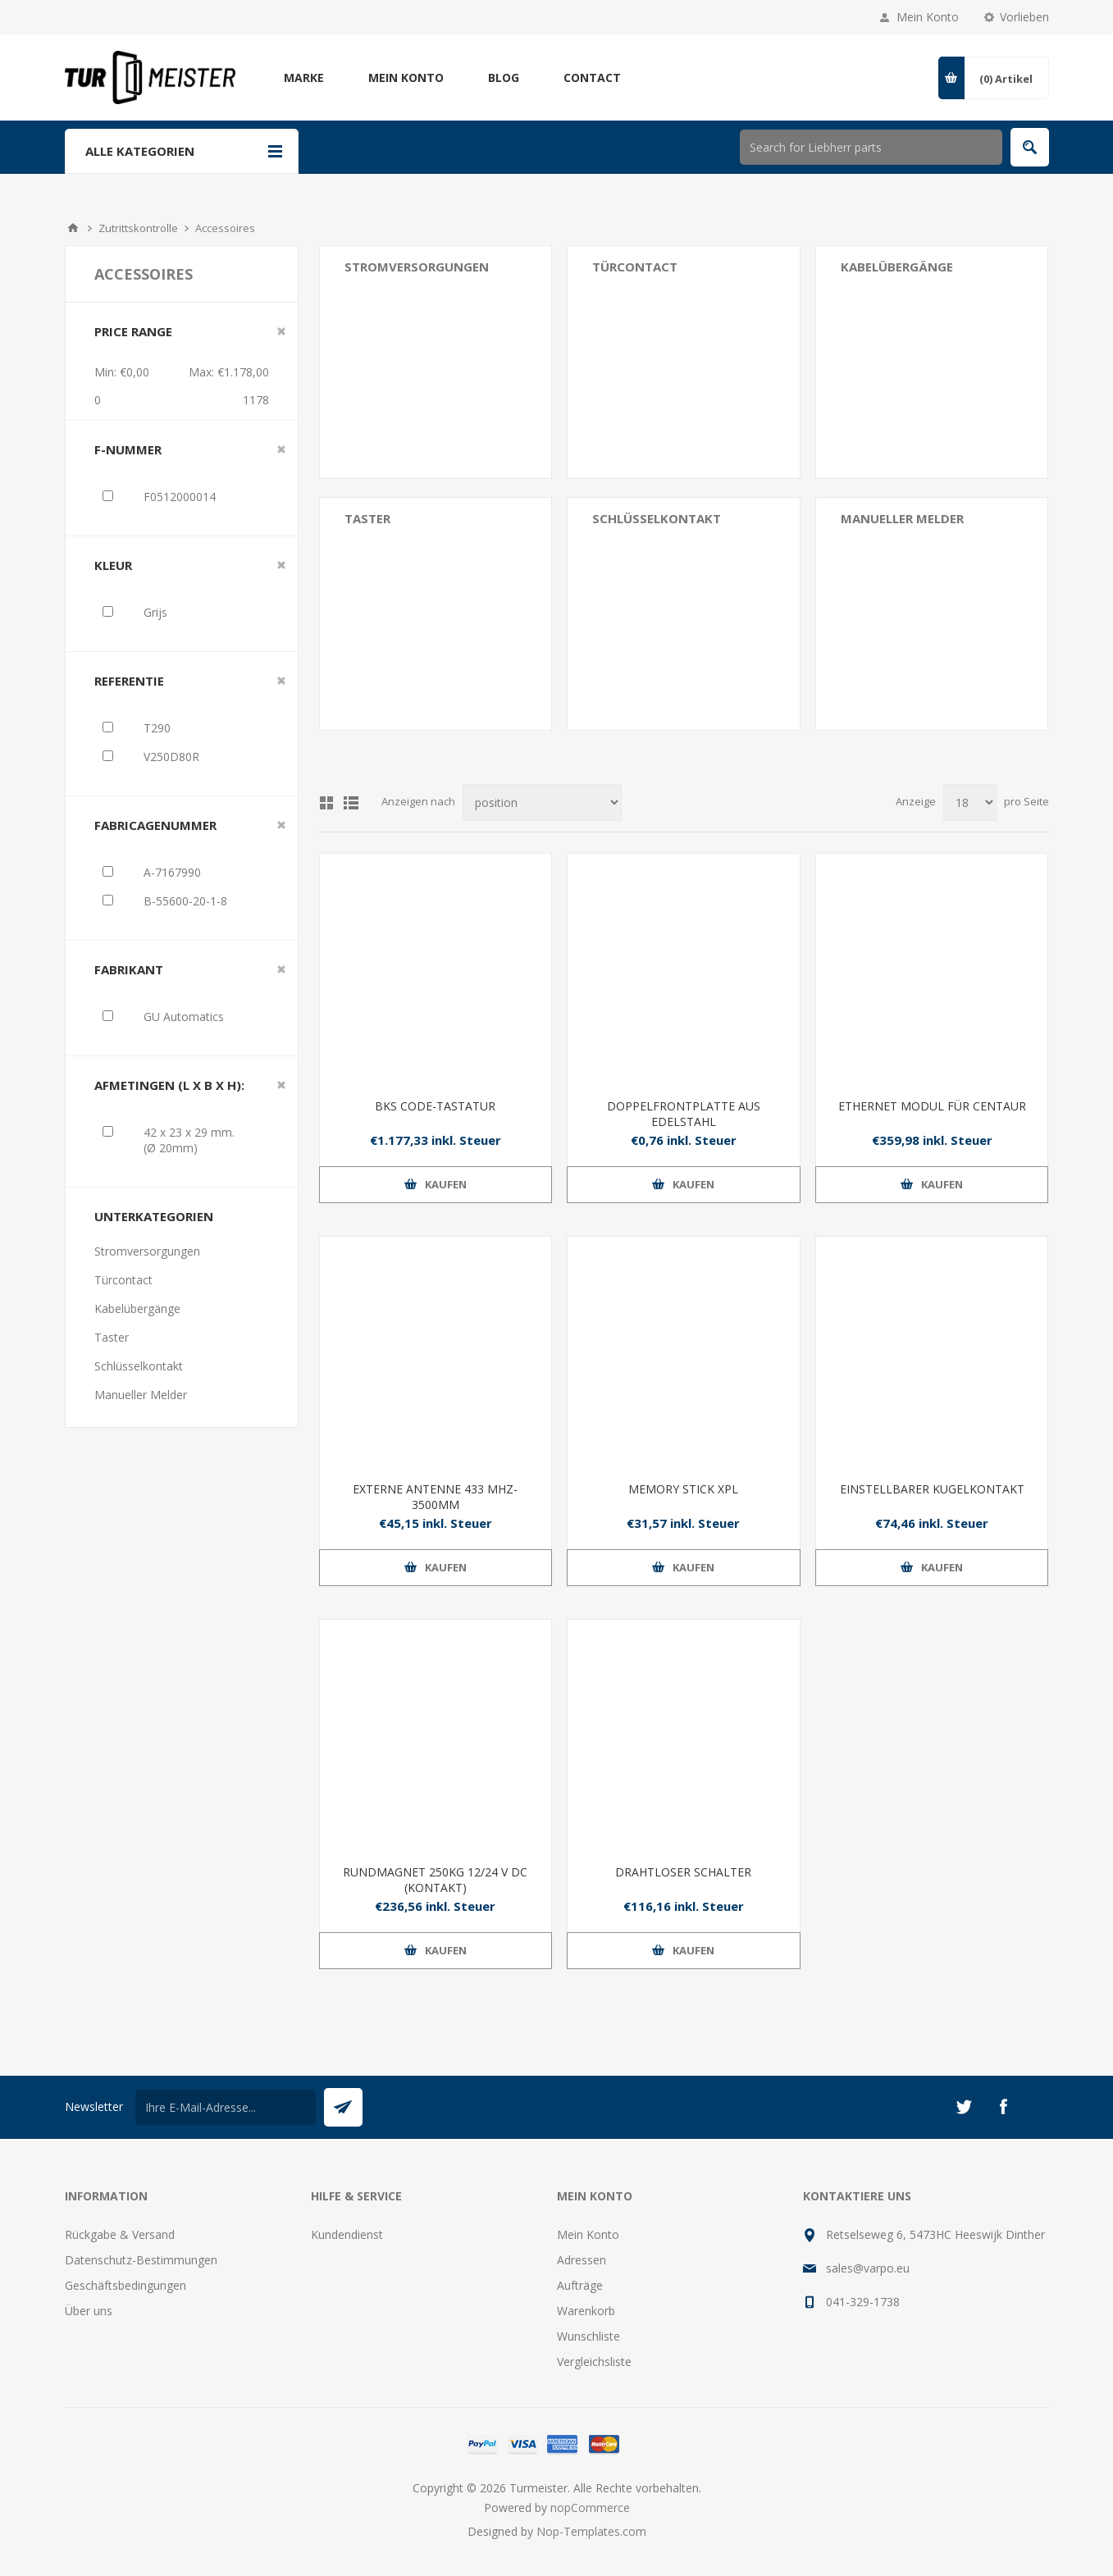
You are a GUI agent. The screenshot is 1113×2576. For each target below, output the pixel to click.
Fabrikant (128, 969)
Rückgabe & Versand (120, 2234)
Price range (133, 331)
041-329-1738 (863, 2301)
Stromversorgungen (416, 266)
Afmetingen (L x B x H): (169, 1085)
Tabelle (326, 802)
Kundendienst (347, 2234)
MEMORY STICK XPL (683, 1489)
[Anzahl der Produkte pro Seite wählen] (970, 802)
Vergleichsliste (594, 2361)
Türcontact (634, 266)
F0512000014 (180, 496)
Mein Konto (927, 17)
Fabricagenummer (155, 825)
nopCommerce (590, 2507)
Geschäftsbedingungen (125, 2285)
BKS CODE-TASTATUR (435, 1106)
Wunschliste (588, 2336)
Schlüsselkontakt (656, 518)
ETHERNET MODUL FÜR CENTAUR (932, 1106)
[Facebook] (1003, 2107)
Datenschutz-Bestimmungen (141, 2260)
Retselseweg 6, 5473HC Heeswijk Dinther (935, 2234)
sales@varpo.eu (868, 2268)
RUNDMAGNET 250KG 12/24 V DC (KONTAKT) (435, 1879)
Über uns (88, 2310)
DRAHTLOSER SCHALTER (683, 1872)
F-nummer (128, 449)
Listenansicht (351, 802)
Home (73, 228)
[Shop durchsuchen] (871, 147)
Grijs (155, 612)
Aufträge (580, 2285)
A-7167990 (172, 872)
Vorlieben (1024, 17)
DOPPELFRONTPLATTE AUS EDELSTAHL (683, 1113)
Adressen (581, 2260)
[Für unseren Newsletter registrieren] (225, 2107)
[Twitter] (964, 2107)
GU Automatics (184, 1016)
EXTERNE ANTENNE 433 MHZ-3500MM (435, 1496)
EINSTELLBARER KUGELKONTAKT (932, 1489)
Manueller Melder (902, 518)
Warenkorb (586, 2310)
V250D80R (171, 756)
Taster (367, 518)
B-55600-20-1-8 (185, 901)
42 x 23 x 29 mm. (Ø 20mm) (189, 1140)
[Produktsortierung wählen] (542, 802)
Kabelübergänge (897, 266)
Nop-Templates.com (591, 2531)
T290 (157, 728)
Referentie (129, 680)
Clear (281, 331)
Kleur (113, 565)
